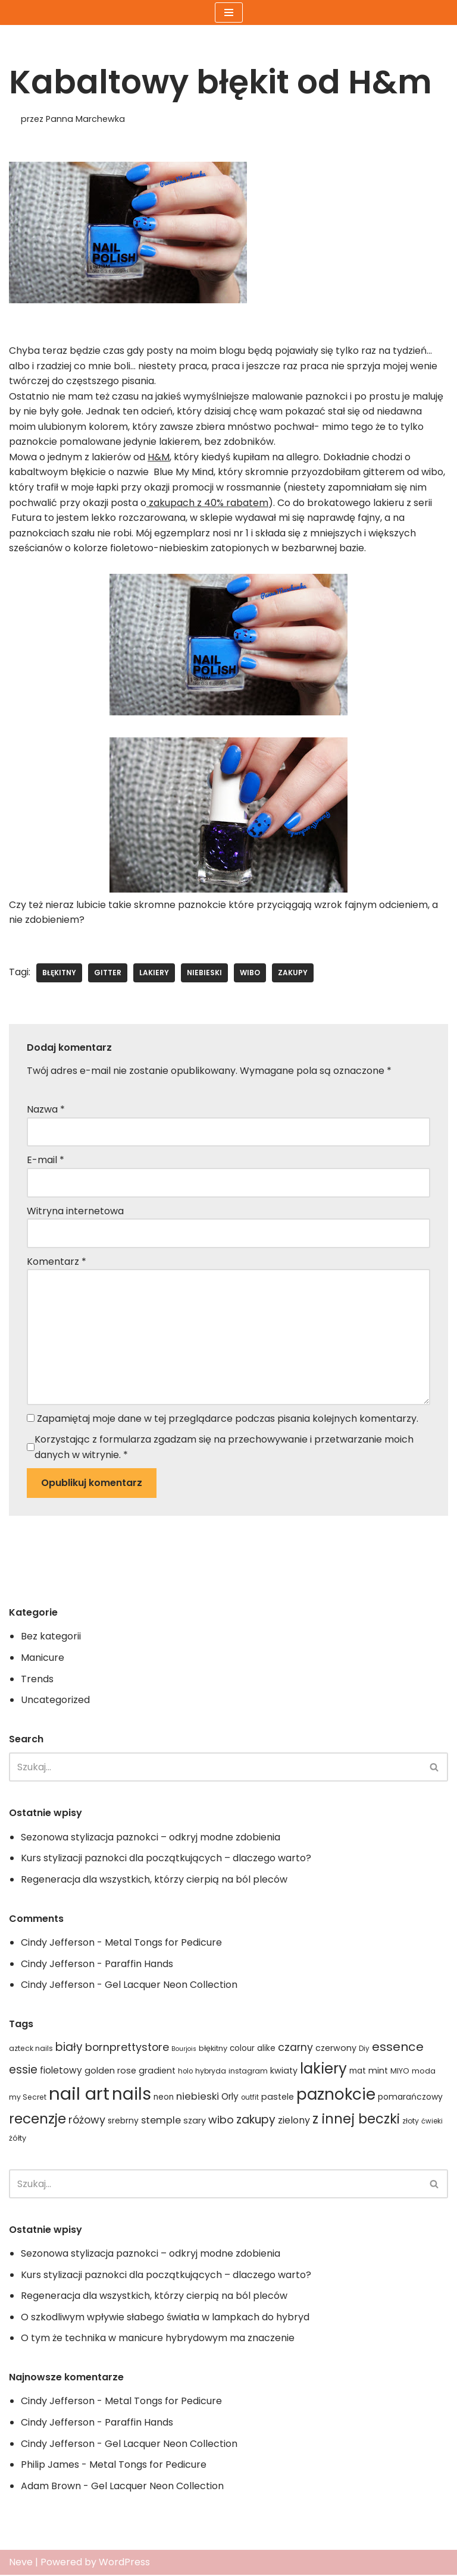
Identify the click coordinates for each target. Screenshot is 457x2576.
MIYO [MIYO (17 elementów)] (399, 2072)
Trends (37, 1679)
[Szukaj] (215, 1768)
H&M (159, 457)
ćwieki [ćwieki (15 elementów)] (432, 2122)
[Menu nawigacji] (229, 12)
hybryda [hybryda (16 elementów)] (210, 2072)
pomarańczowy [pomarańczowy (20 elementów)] (410, 2098)
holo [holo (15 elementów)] (185, 2072)
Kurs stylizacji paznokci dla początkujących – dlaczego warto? (166, 1859)
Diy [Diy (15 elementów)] (364, 2049)
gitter (107, 973)
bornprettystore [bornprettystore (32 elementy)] (127, 2048)
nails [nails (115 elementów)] (131, 2095)
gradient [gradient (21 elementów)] (157, 2072)
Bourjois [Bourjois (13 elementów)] (183, 2050)
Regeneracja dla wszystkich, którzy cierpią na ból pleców (154, 1880)
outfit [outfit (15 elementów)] (250, 2098)
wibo (250, 973)
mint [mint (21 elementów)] (378, 2072)
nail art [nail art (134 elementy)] (79, 2094)
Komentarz (56, 1262)
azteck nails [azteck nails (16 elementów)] (31, 2049)
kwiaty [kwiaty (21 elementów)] (284, 2072)
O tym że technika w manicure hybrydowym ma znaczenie (158, 2339)
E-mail (45, 1160)
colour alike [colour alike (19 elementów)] (253, 2049)
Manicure (42, 1659)
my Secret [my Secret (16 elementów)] (27, 2098)
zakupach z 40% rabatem (207, 503)
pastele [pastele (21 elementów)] (277, 2098)
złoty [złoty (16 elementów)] (410, 2122)
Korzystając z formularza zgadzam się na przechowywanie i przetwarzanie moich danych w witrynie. (224, 1448)
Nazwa (46, 1110)
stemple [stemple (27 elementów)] (161, 2121)
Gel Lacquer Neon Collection (171, 1986)
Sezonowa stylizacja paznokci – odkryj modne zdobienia (150, 1838)
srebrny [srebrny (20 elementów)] (123, 2122)
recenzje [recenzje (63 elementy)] (37, 2119)
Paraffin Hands (139, 1965)
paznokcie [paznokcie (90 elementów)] (335, 2095)
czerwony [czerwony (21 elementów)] (335, 2049)
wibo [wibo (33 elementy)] (221, 2120)
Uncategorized (55, 1701)
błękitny (59, 973)
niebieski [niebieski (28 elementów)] (197, 2097)
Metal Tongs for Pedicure (163, 1943)
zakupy (293, 973)
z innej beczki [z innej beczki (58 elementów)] (356, 2119)
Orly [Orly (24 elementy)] (230, 2097)
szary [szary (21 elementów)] (194, 2122)
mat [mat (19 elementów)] (357, 2072)
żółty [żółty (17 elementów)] (17, 2139)
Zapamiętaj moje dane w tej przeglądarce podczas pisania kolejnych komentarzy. (227, 1419)
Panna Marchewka (85, 119)
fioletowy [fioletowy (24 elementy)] (61, 2071)
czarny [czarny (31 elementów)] (295, 2048)
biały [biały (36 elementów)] (69, 2048)
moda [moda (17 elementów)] (424, 2072)
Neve (21, 2564)
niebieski (204, 973)
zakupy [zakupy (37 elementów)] (256, 2121)
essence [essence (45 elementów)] (398, 2048)
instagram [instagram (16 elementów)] (248, 2072)
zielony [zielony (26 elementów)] (294, 2121)
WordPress (124, 2564)
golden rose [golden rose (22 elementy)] (110, 2072)
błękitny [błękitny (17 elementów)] (213, 2049)
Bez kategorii (51, 1637)
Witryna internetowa (75, 1211)
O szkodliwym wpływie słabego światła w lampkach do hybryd (165, 2318)
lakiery (154, 973)
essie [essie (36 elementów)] (23, 2071)
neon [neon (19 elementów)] (164, 2098)
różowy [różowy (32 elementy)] (86, 2120)
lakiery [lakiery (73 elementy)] (323, 2069)
